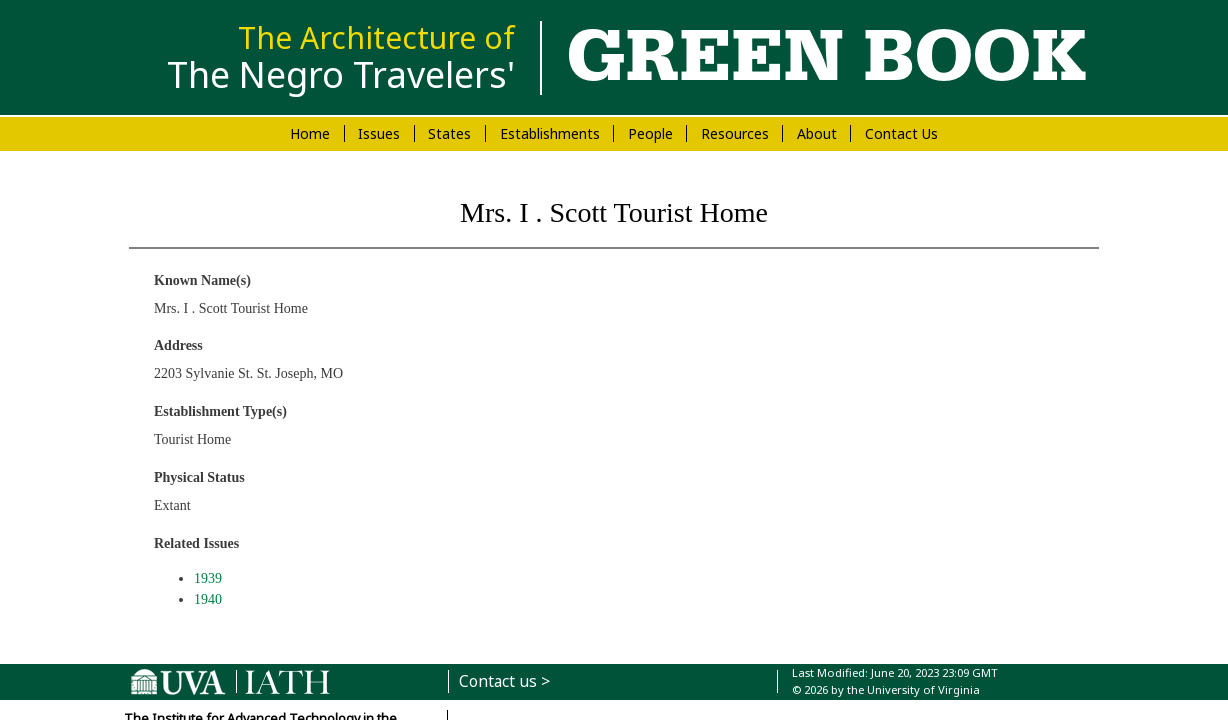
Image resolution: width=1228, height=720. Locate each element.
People (650, 133)
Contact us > (504, 681)
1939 (208, 578)
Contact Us (901, 133)
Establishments (550, 133)
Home (310, 133)
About (817, 133)
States (449, 133)
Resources (735, 133)
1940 (208, 599)
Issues (379, 133)
